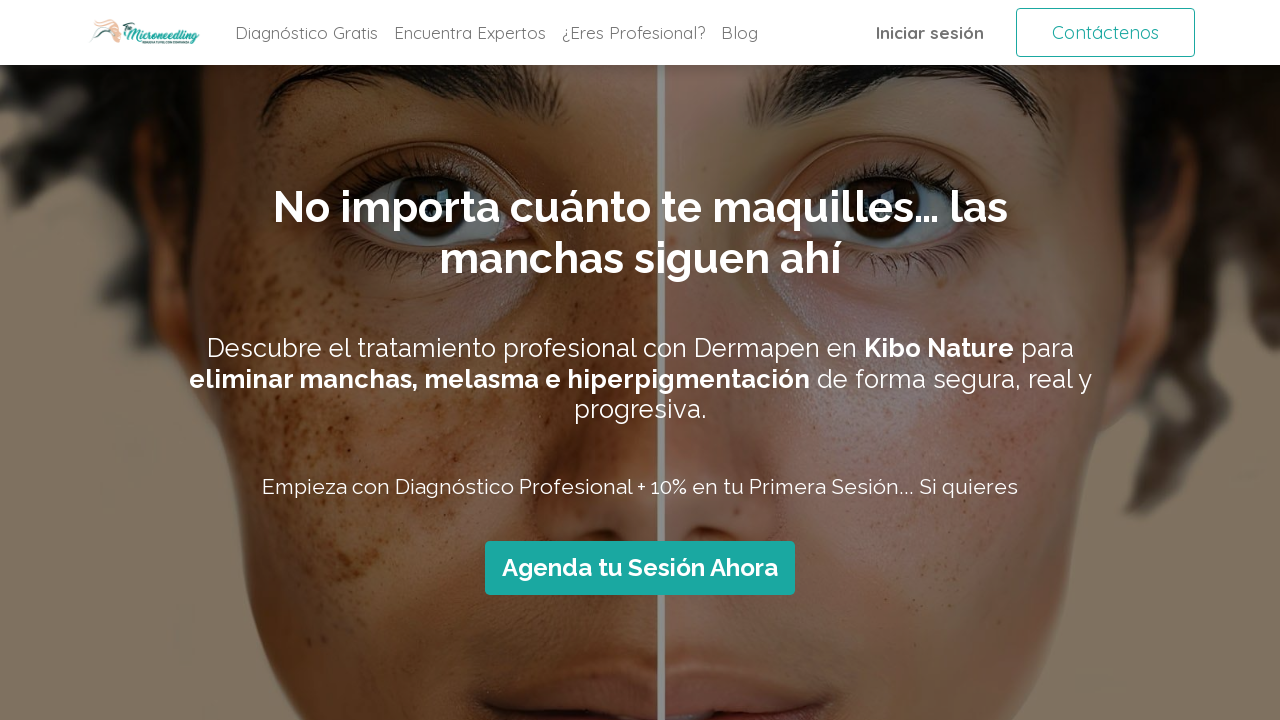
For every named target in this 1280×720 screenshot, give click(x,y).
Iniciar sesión (930, 32)
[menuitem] (306, 33)
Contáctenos (1105, 32)
